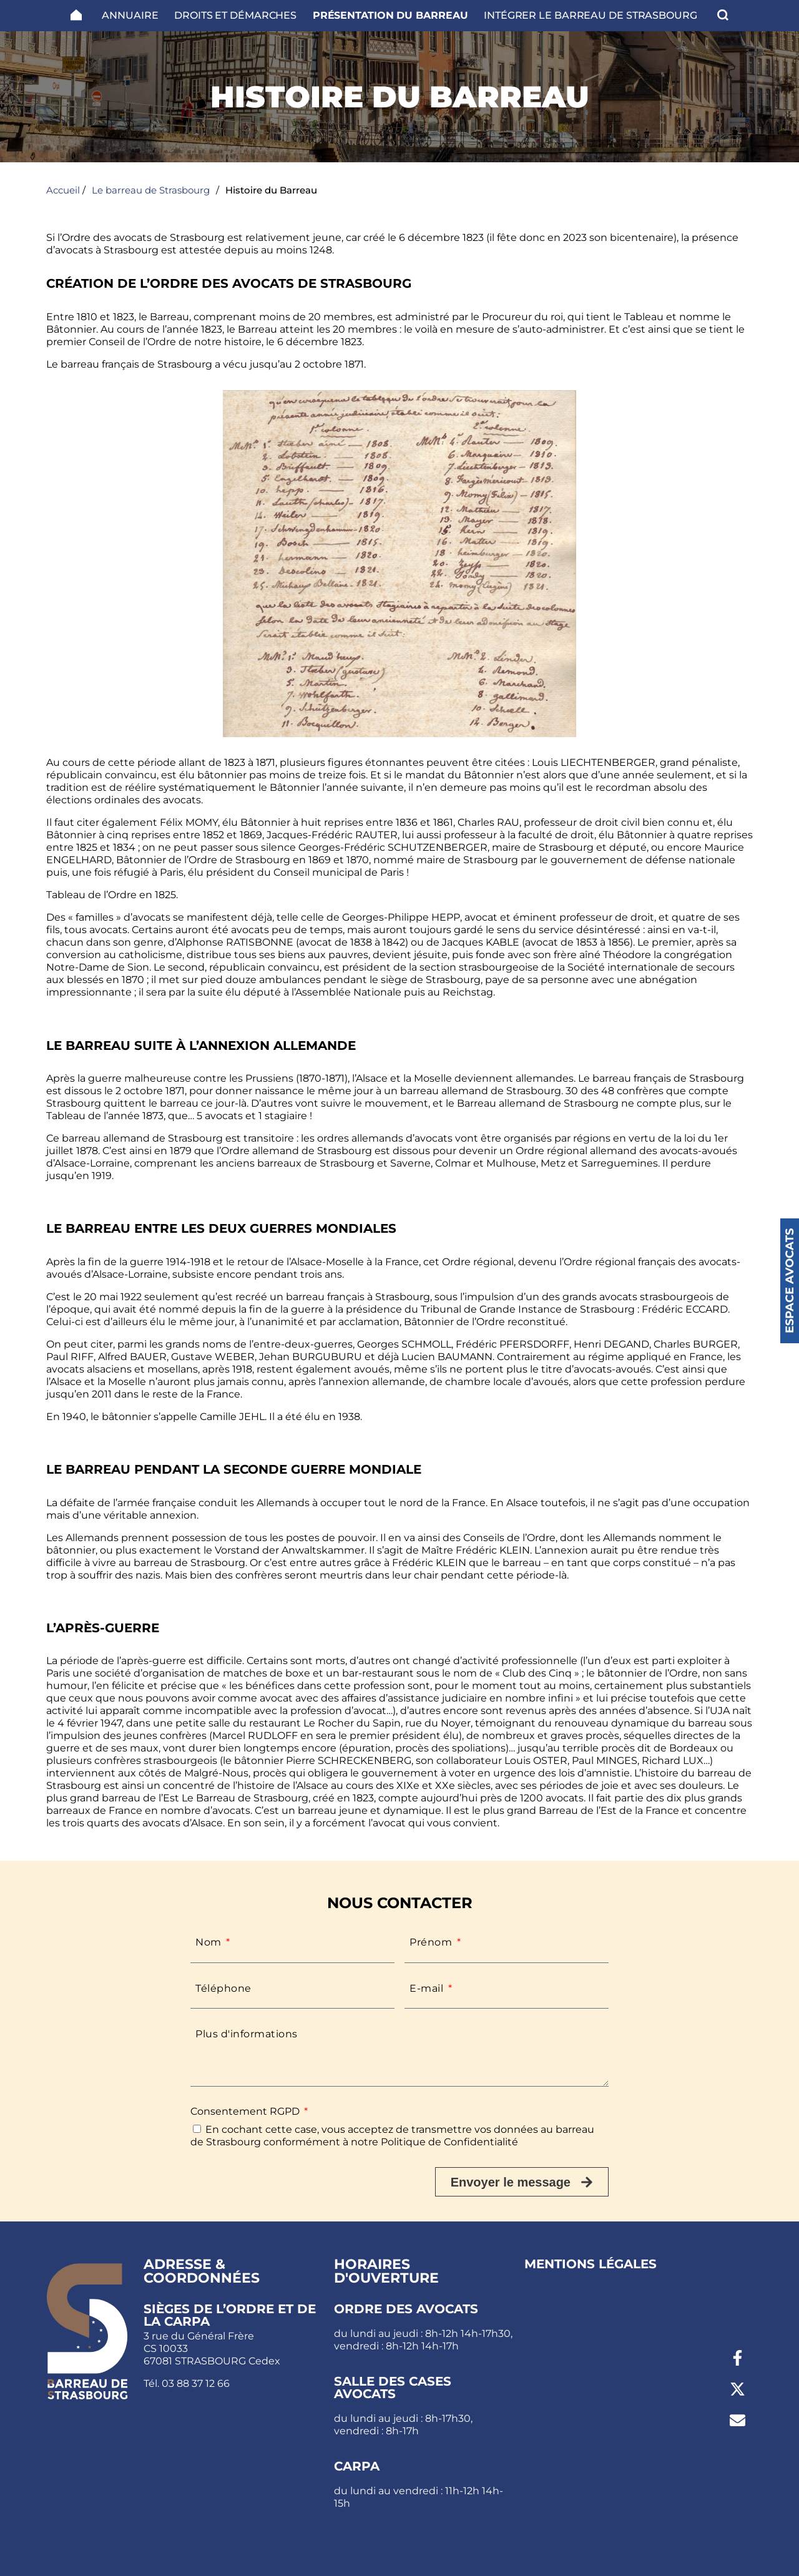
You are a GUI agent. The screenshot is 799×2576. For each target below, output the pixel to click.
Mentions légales (590, 2263)
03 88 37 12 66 (196, 2383)
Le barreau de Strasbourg (151, 190)
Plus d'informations (246, 2034)
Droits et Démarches (235, 15)
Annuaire (130, 15)
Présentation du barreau (390, 15)
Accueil (63, 190)
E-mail (427, 1988)
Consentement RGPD (246, 2111)
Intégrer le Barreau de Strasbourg (590, 15)
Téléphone (223, 1988)
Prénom (432, 1942)
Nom (209, 1942)
